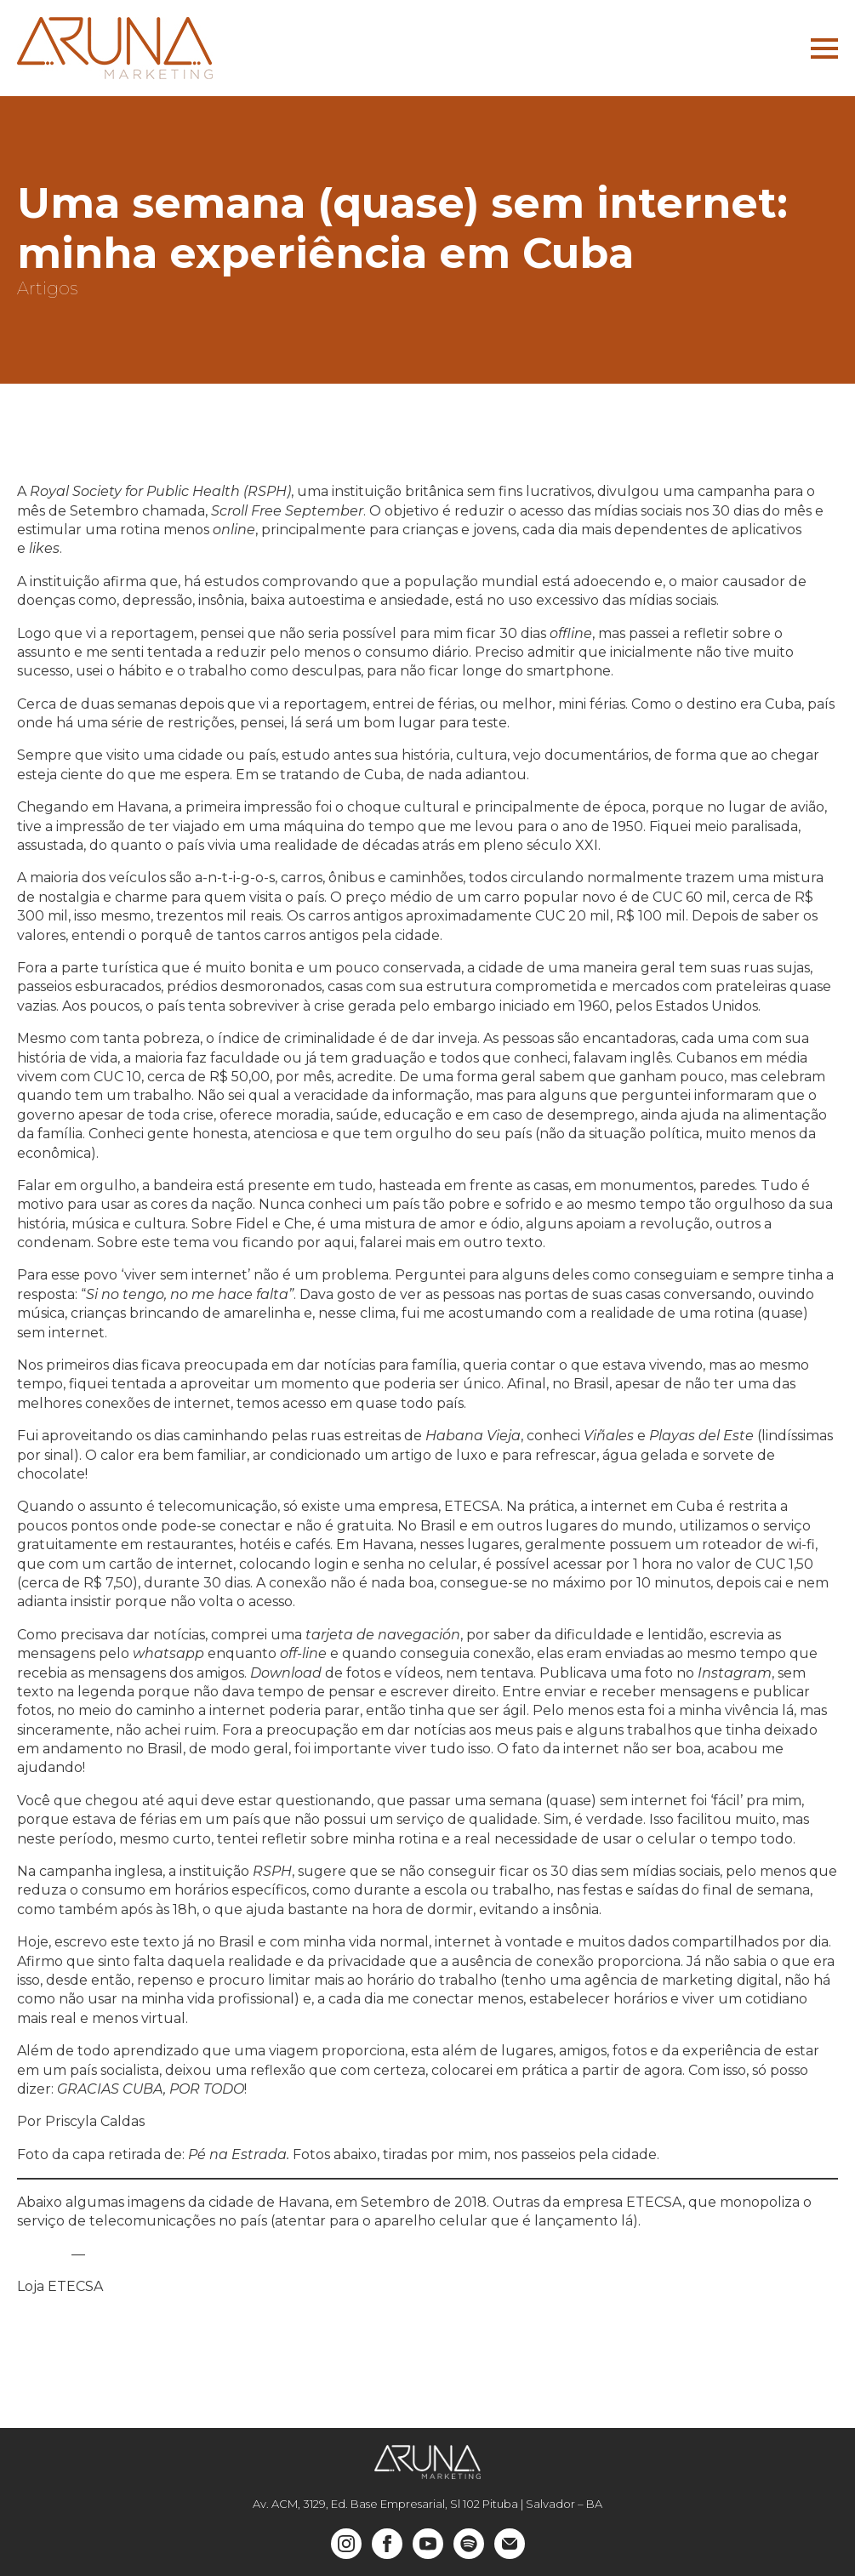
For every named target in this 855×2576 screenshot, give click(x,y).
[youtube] (428, 2543)
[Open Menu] (824, 48)
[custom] (468, 2543)
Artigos (47, 288)
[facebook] (387, 2543)
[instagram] (346, 2543)
